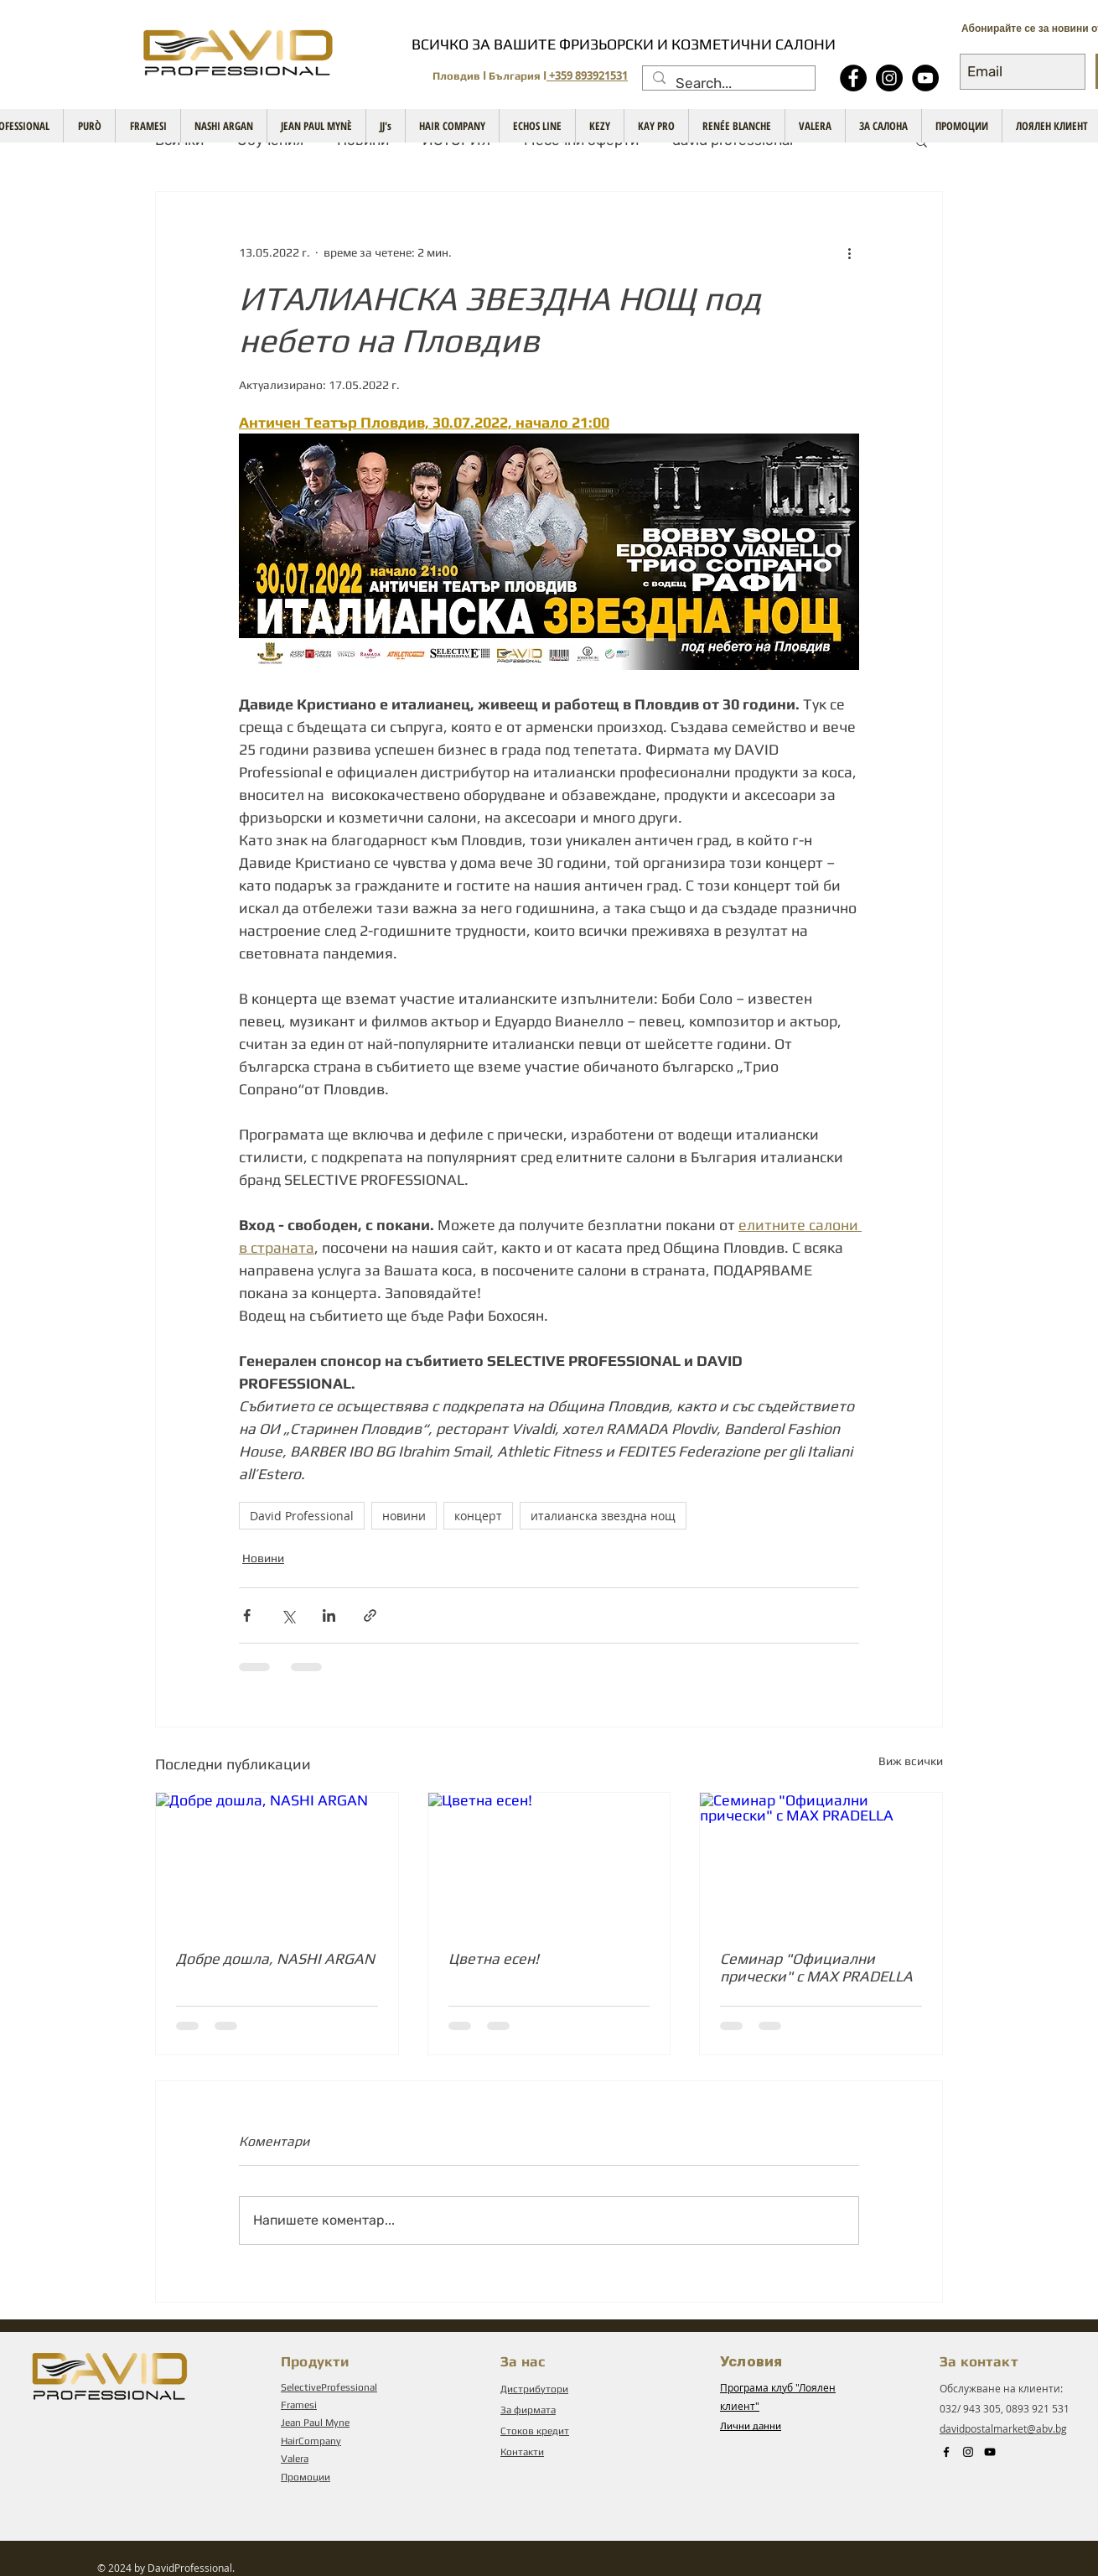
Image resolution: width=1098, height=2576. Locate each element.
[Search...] (727, 83)
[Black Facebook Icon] (946, 2452)
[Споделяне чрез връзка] (370, 1615)
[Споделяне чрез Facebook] (247, 1615)
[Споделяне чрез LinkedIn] (329, 1615)
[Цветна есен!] (549, 1861)
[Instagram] (889, 78)
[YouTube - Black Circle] (925, 78)
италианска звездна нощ (603, 1516)
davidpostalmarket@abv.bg (1003, 2428)
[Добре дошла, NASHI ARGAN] (277, 1861)
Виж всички (910, 1761)
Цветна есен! (493, 1958)
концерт (478, 1516)
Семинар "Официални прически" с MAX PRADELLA (816, 1967)
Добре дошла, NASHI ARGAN (275, 1958)
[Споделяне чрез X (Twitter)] (288, 1615)
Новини (263, 1558)
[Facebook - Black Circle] (853, 78)
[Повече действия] (849, 252)
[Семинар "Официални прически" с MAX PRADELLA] (821, 1861)
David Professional (302, 1516)
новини (404, 1516)
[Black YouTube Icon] (990, 2452)
